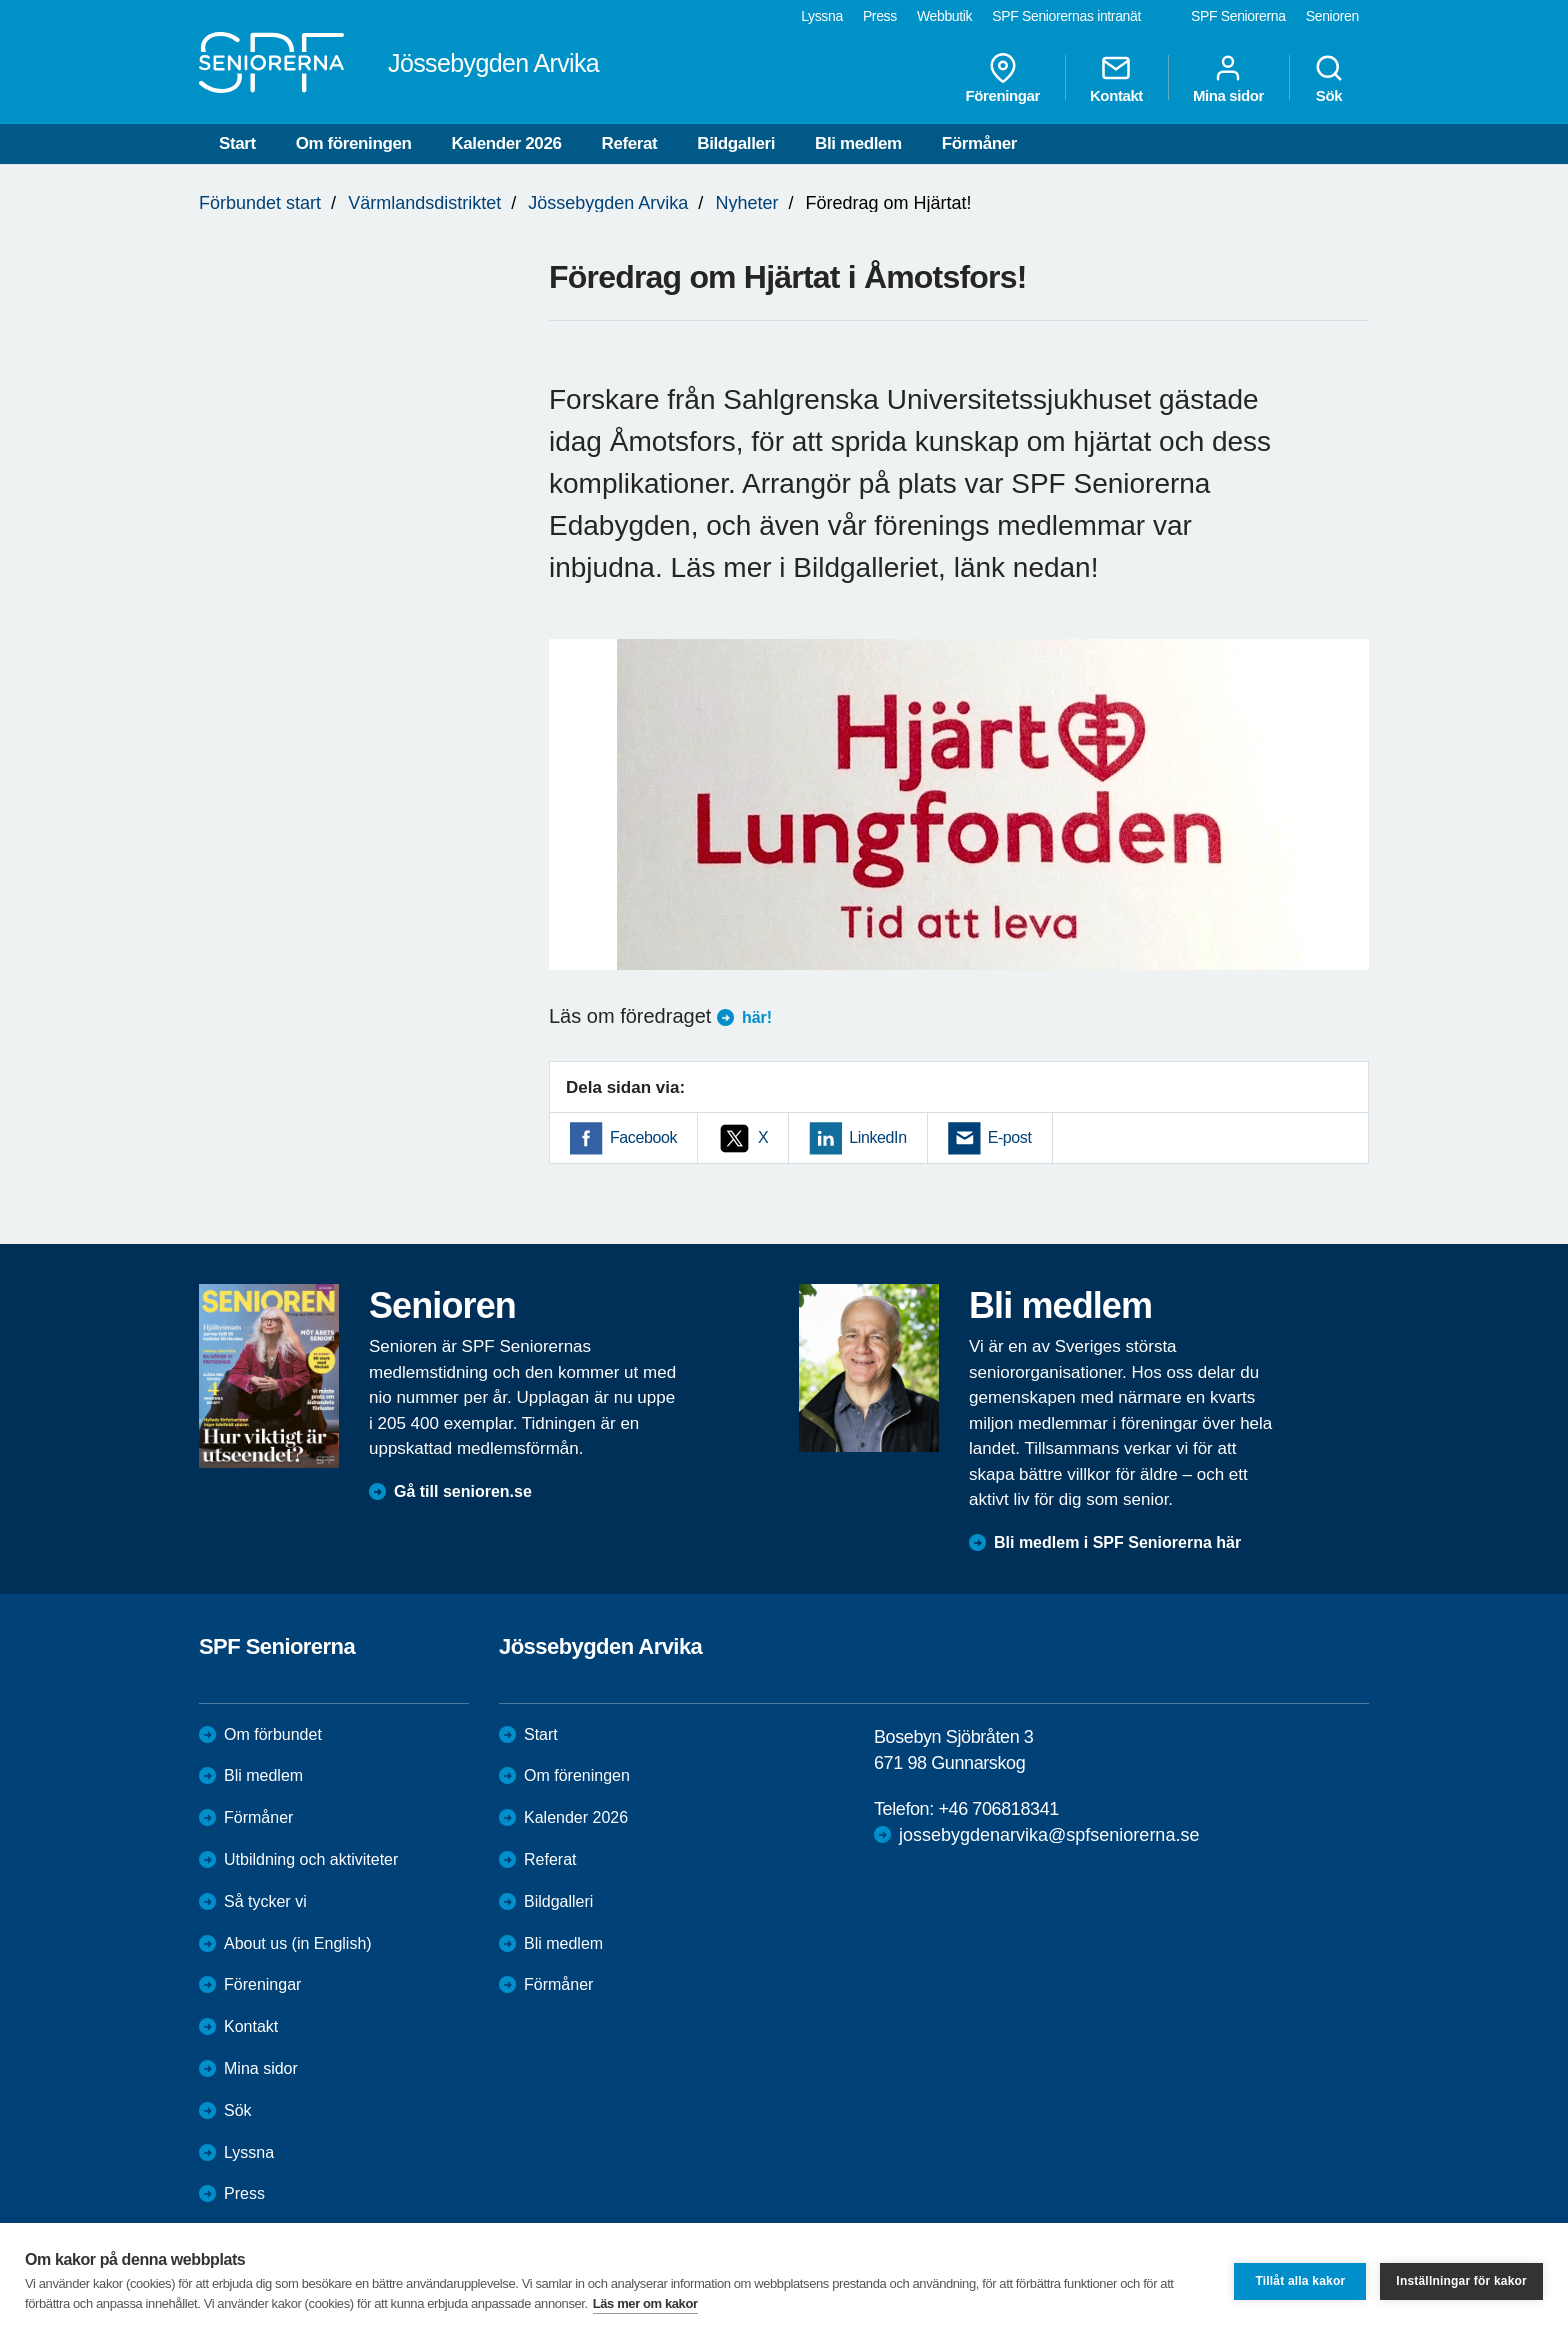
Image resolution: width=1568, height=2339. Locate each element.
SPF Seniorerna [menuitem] (1238, 16)
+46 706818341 (998, 1809)
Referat (630, 143)
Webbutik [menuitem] (944, 16)
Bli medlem (858, 143)
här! (757, 1017)
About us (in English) (298, 1943)
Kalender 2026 (506, 143)
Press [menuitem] (880, 16)
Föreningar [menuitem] (1003, 78)
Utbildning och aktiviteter (311, 1859)
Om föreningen (354, 143)
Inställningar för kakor (1461, 2281)
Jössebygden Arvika (608, 203)
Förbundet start (260, 203)
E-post (1010, 1137)
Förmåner (979, 143)
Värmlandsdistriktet (424, 203)
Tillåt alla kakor (1300, 2281)
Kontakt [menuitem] (1116, 78)
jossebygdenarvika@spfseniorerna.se (1049, 1835)
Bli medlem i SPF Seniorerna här (1117, 1542)
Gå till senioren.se (463, 1491)
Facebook (643, 1137)
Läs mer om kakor (645, 2303)
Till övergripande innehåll (0, 0)
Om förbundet (273, 1734)
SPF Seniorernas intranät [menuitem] (1066, 16)
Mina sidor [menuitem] (1228, 78)
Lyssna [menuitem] (822, 16)
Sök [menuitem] (1329, 78)
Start (237, 143)
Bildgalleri (736, 143)
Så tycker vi (265, 1901)
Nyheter (746, 203)
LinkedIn (877, 1137)
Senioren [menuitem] (1332, 16)
